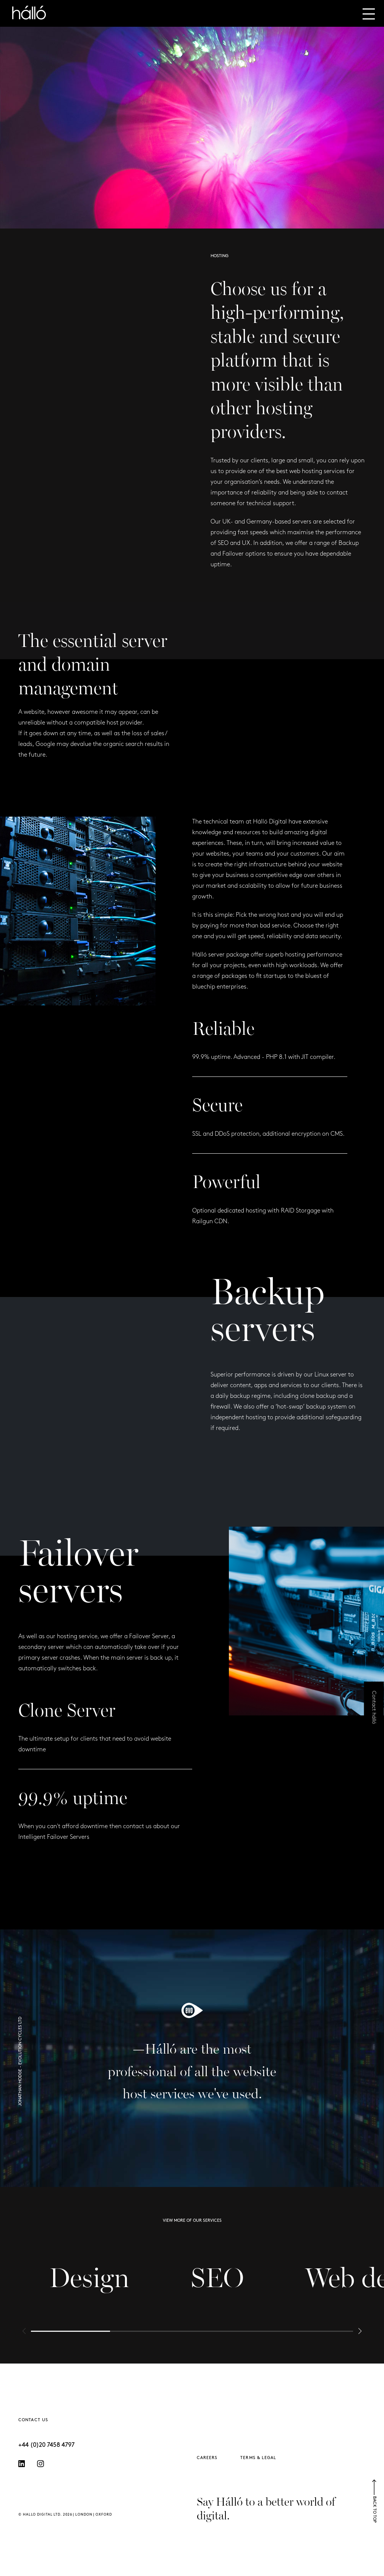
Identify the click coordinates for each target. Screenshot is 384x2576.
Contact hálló (374, 1707)
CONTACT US (33, 2420)
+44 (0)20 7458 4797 (46, 2445)
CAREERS (207, 2458)
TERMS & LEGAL (258, 2458)
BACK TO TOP (374, 2501)
